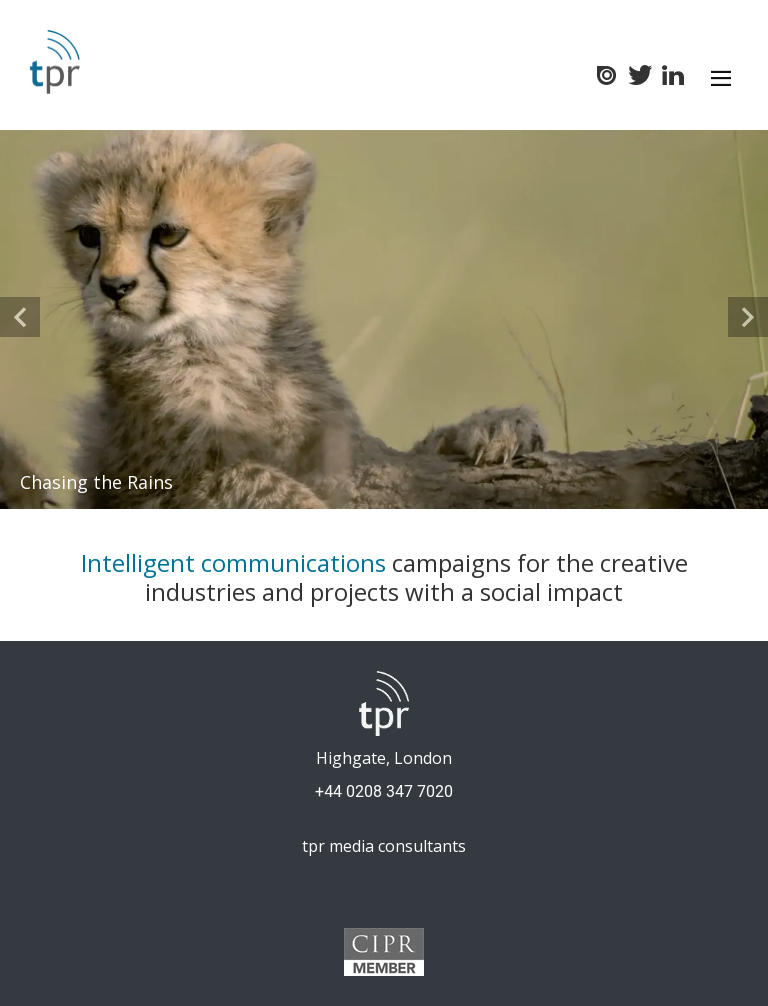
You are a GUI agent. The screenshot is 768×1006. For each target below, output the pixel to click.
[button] (20, 317)
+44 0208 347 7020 (384, 791)
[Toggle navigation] (720, 77)
